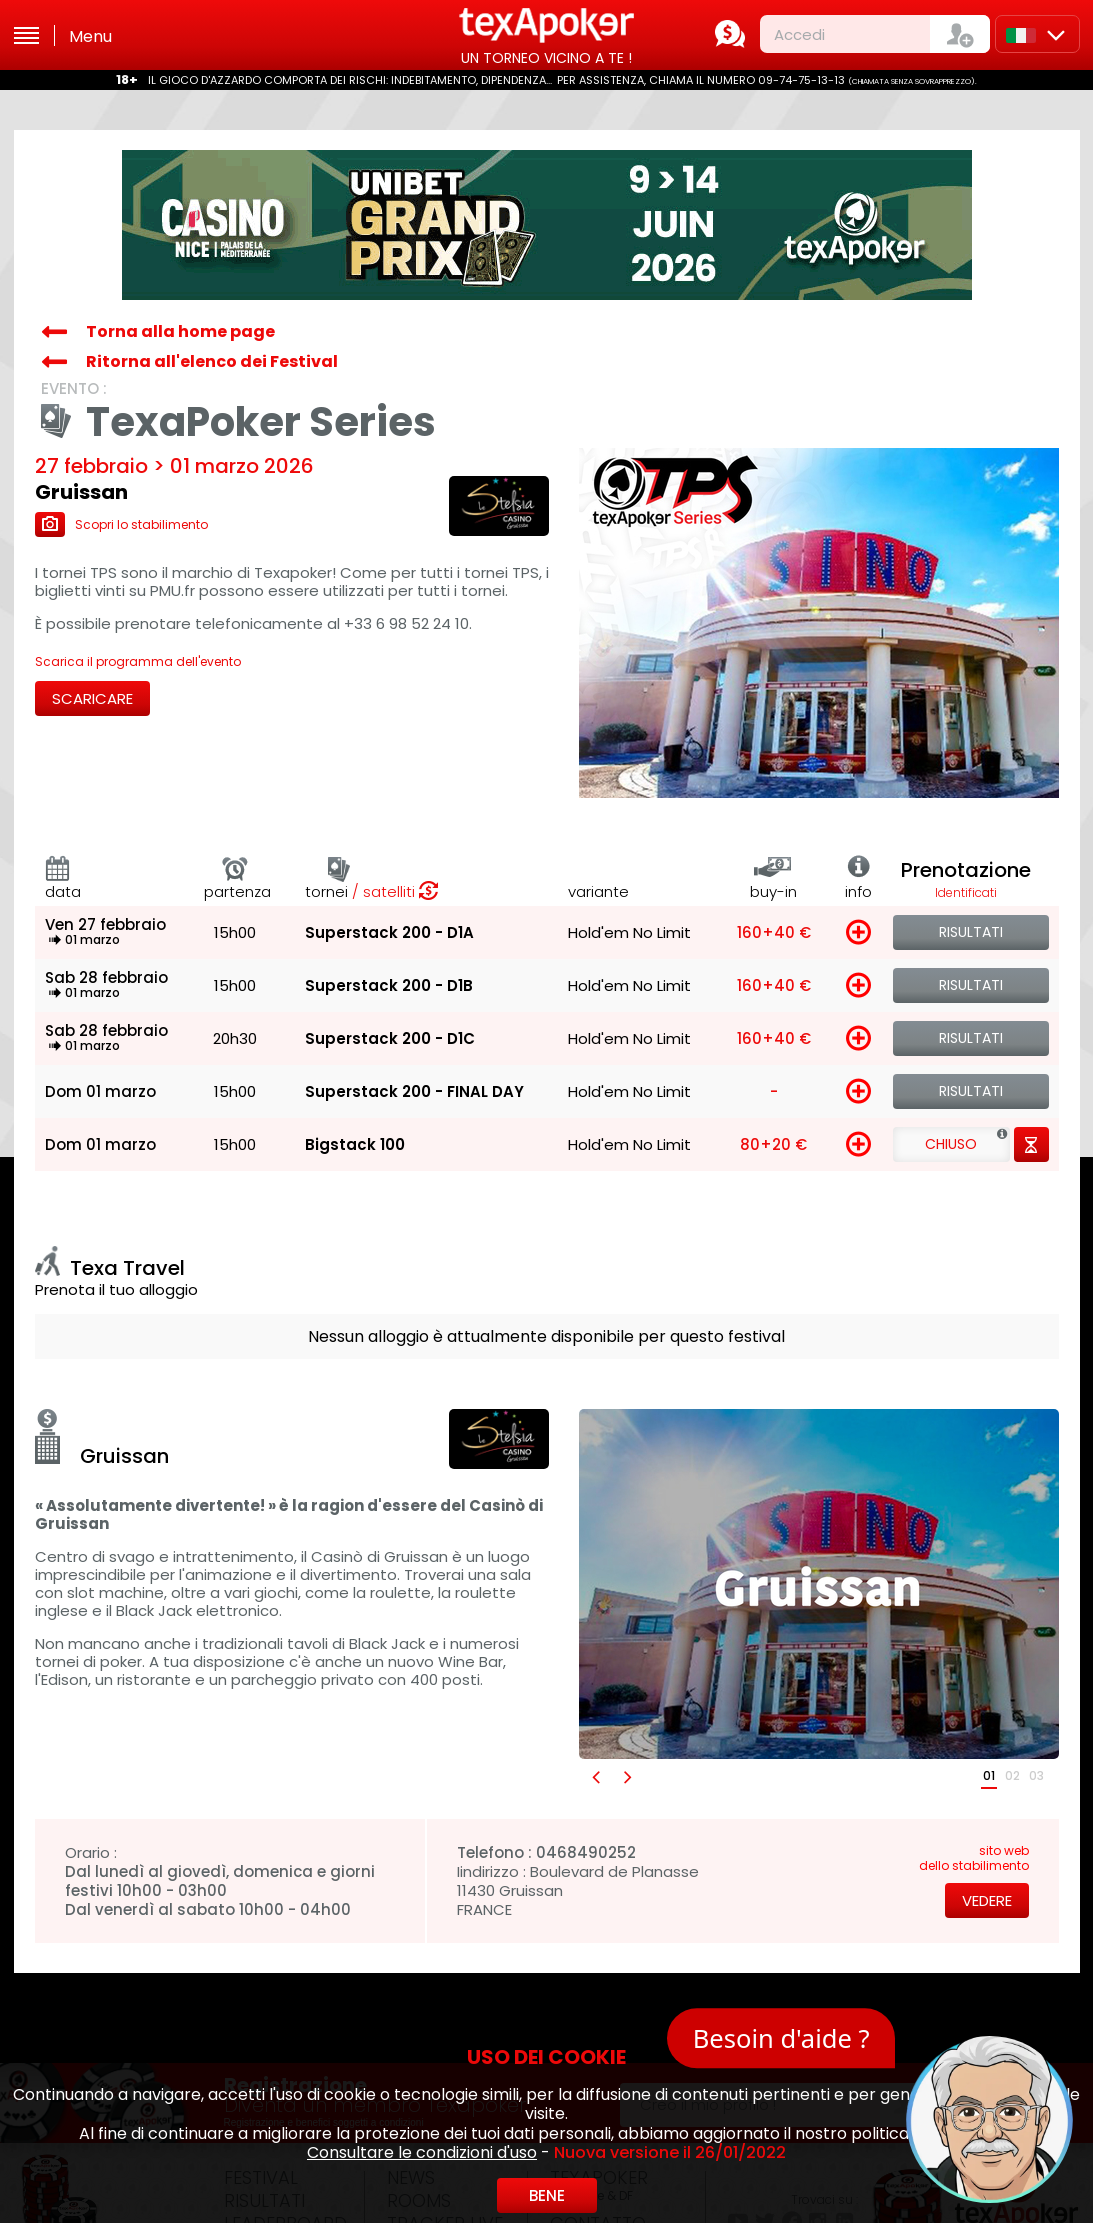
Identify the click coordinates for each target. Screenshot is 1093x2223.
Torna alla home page (180, 331)
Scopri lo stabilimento (121, 524)
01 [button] (989, 1775)
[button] (595, 1776)
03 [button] (1036, 1775)
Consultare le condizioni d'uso (422, 2152)
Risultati (971, 932)
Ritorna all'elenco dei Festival (212, 361)
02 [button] (1012, 1775)
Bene (547, 2195)
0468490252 (586, 1852)
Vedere (987, 1900)
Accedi (799, 34)
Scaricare (92, 698)
